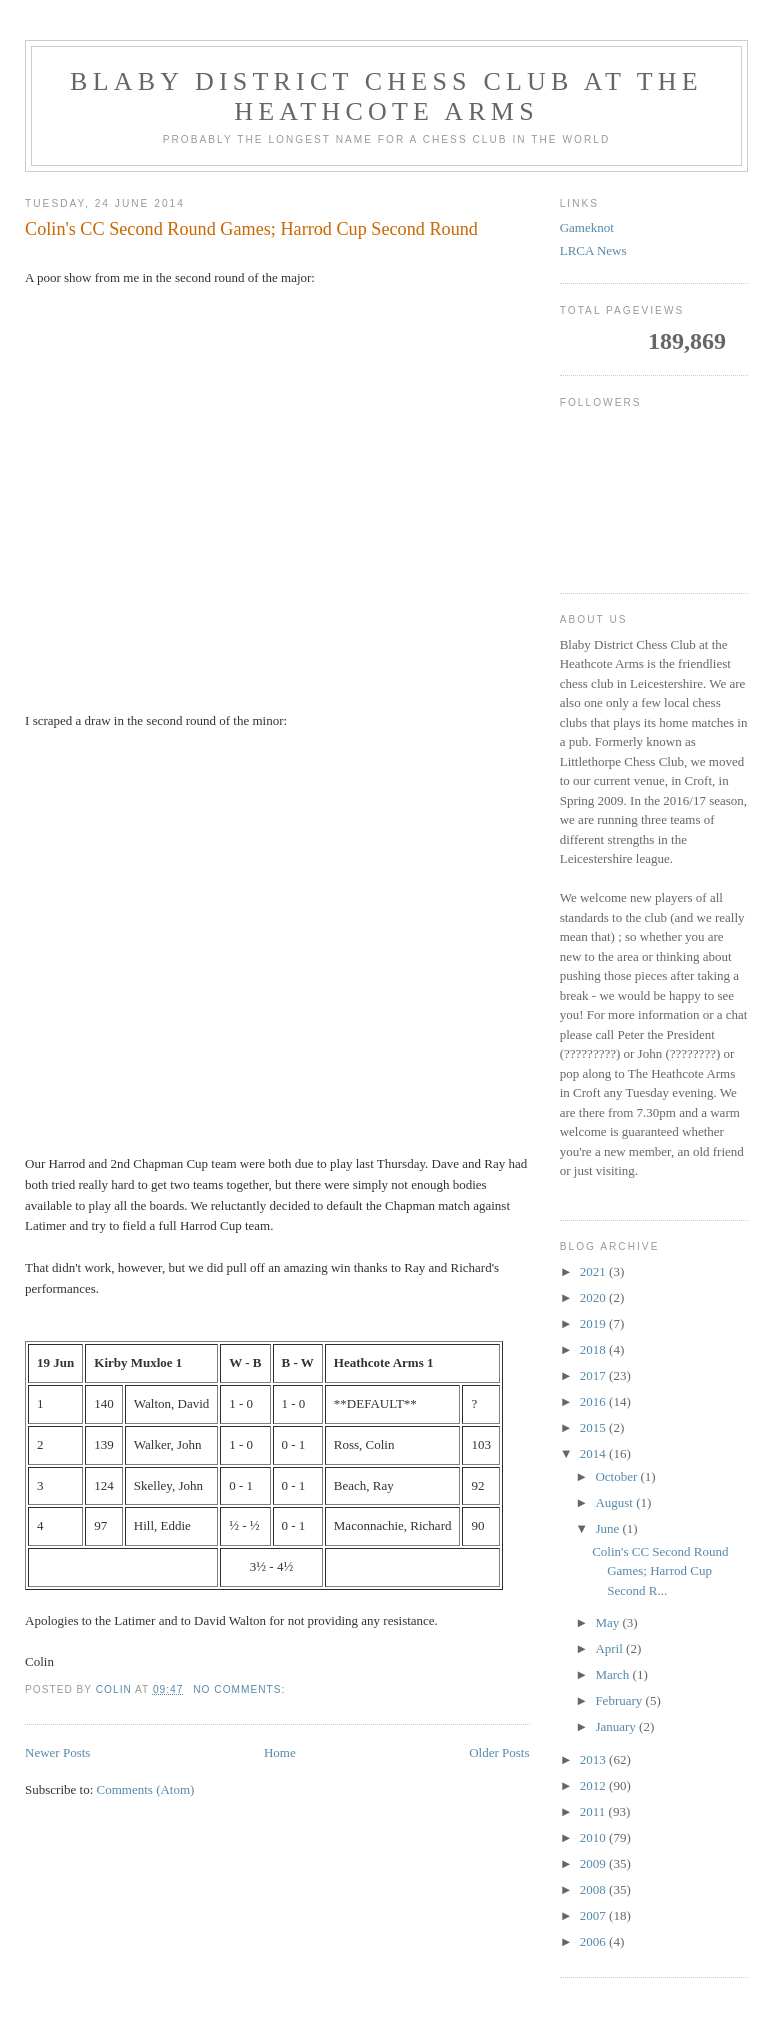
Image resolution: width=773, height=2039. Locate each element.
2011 (594, 1811)
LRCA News (593, 250)
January (617, 1726)
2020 (594, 1297)
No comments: (241, 1689)
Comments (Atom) (146, 1789)
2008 (594, 1889)
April (610, 1648)
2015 (594, 1427)
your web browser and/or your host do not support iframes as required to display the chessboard (277, 496)
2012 (594, 1785)
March (613, 1674)
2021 (594, 1271)
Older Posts (499, 1752)
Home (280, 1752)
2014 (594, 1453)
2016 (594, 1401)
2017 (594, 1375)
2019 (594, 1323)
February (620, 1700)
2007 (594, 1915)
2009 (594, 1863)
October (617, 1476)
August (615, 1502)
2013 (594, 1759)
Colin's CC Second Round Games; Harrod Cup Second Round (251, 229)
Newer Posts (57, 1752)
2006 (594, 1941)
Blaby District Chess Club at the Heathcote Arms (386, 96)
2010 (594, 1837)
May (608, 1622)
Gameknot (587, 227)
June (608, 1528)
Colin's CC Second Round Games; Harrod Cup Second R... (660, 1571)
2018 (594, 1349)
